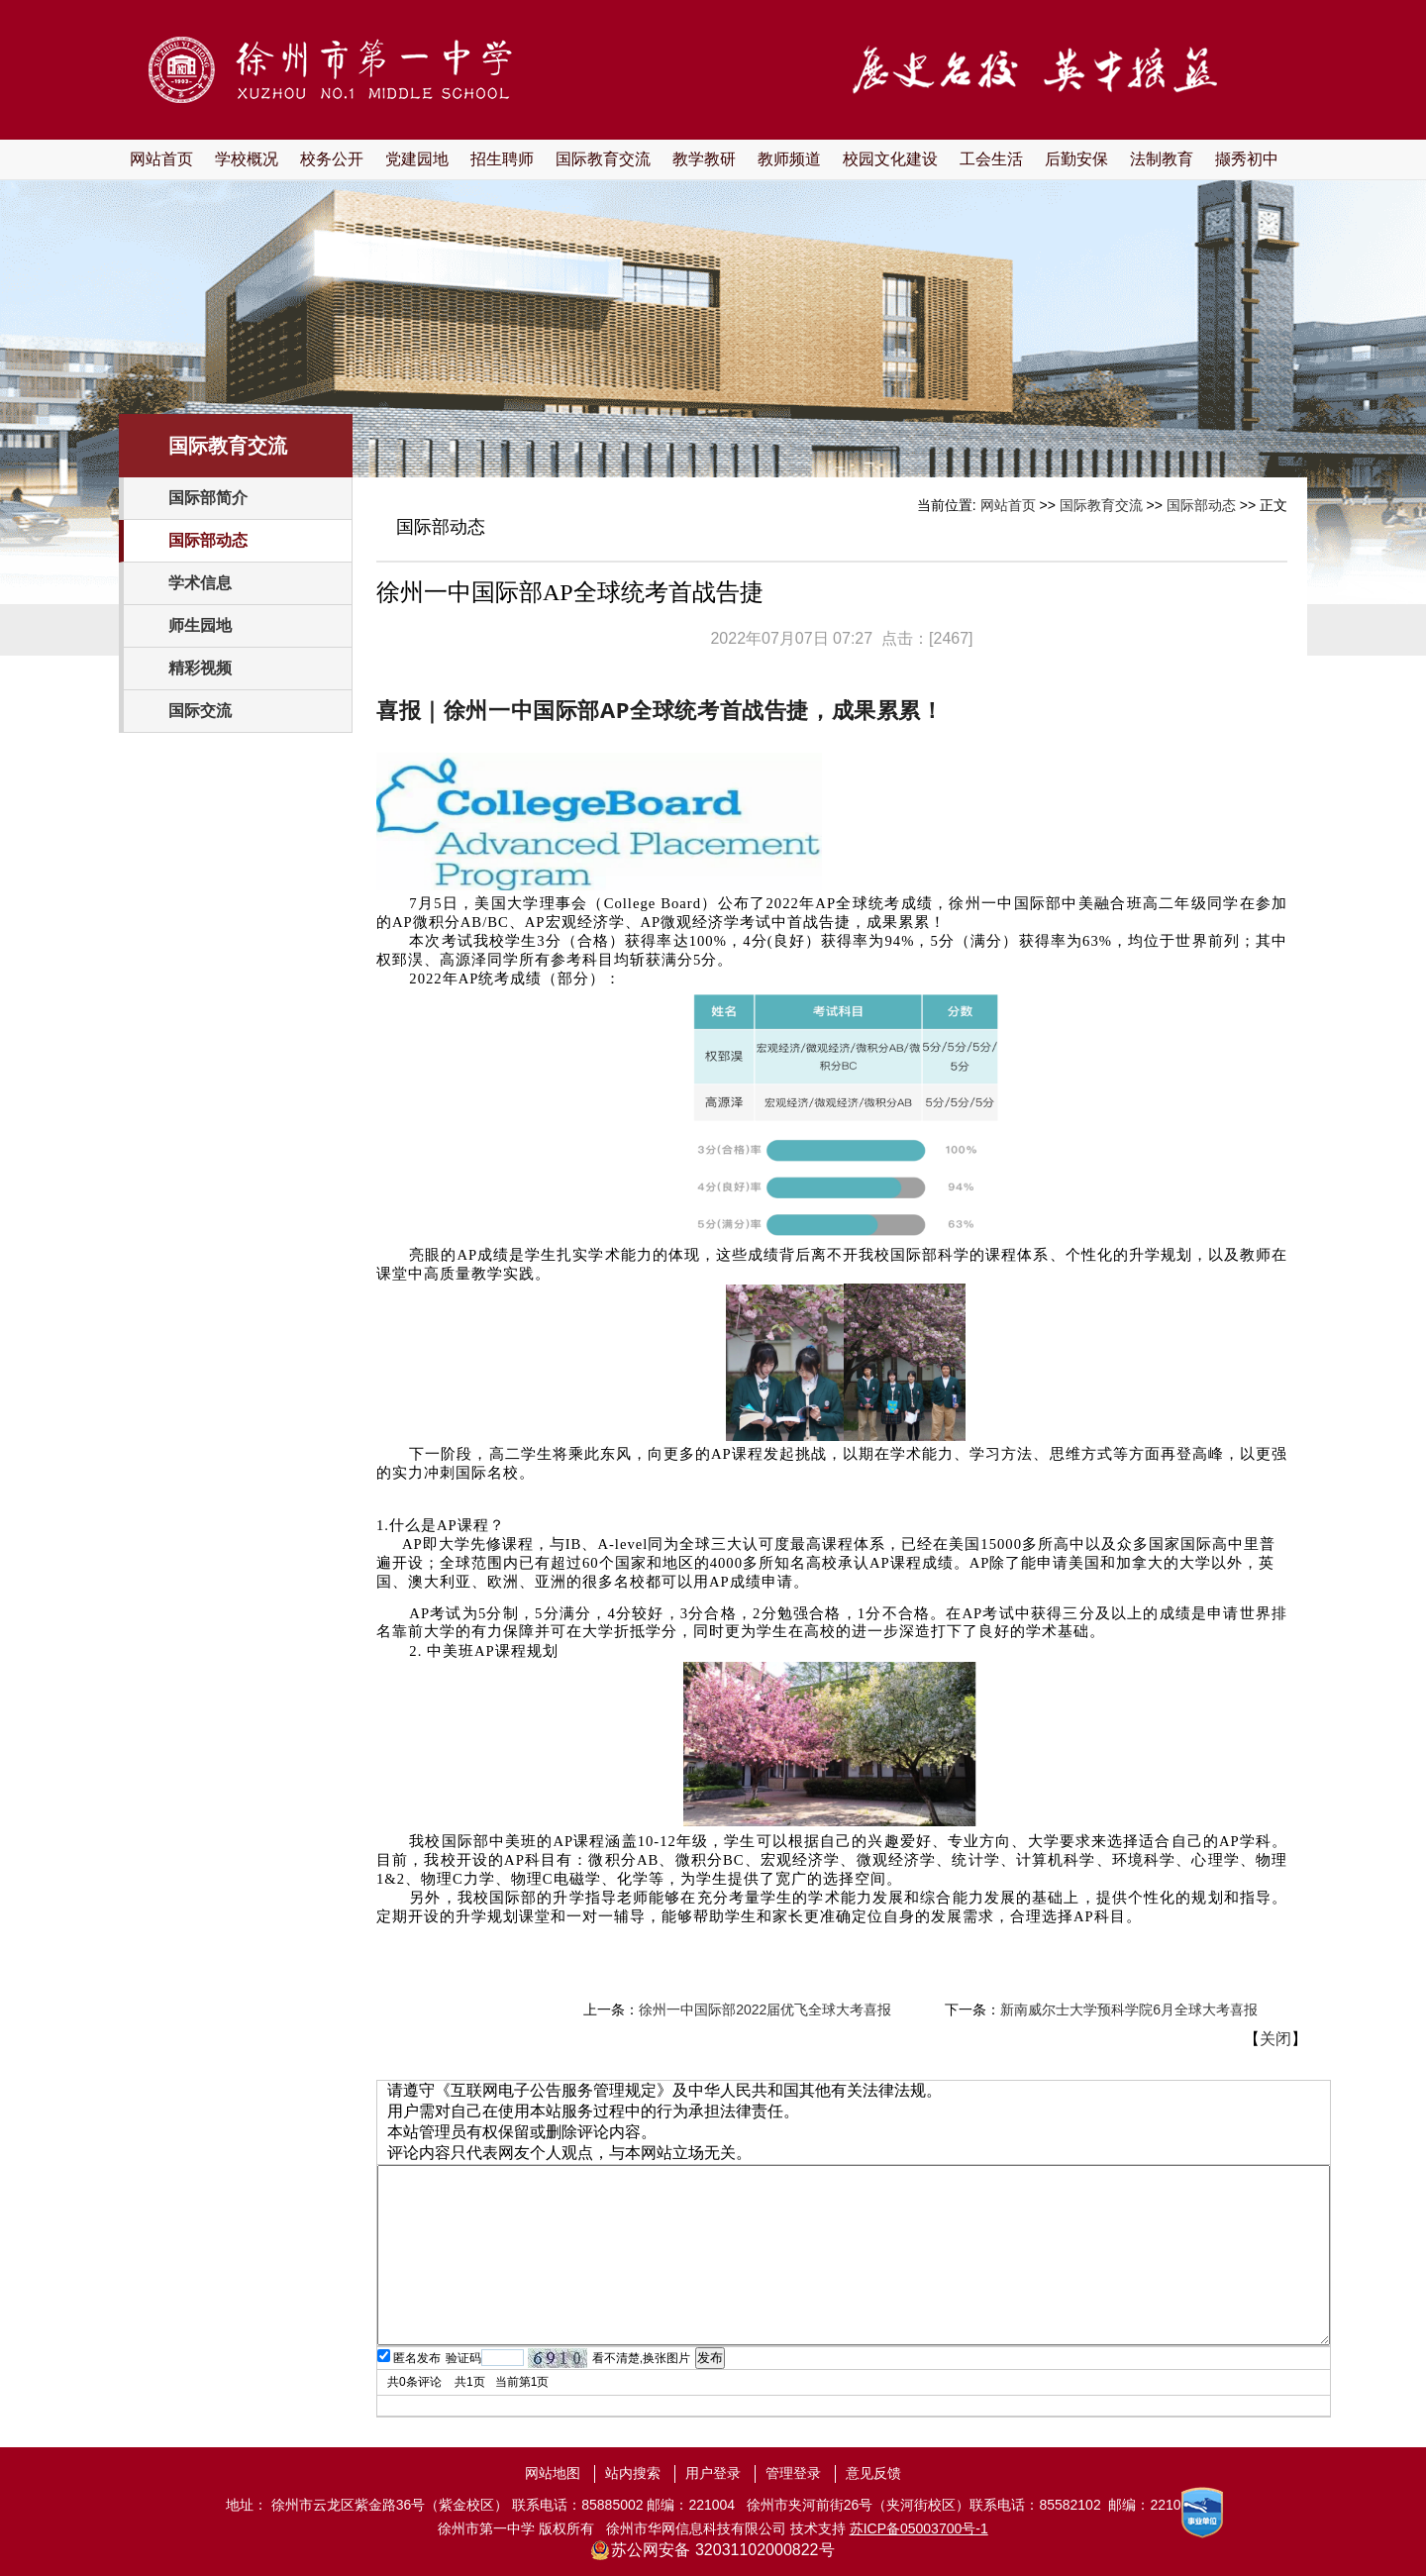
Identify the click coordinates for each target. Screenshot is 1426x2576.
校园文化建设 (890, 159)
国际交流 (200, 710)
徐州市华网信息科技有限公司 (696, 2528)
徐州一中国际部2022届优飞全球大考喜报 (765, 2009)
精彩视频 (200, 668)
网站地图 (552, 2473)
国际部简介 (208, 497)
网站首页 (161, 159)
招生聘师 (502, 159)
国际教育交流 (603, 159)
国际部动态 (208, 540)
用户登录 (713, 2473)
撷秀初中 (1246, 159)
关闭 (1275, 2038)
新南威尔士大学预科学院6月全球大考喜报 (1129, 2009)
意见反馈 (873, 2473)
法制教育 (1161, 159)
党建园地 (417, 159)
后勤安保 (1076, 159)
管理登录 (793, 2473)
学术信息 (200, 582)
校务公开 (331, 159)
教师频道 (789, 159)
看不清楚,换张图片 (641, 2358)
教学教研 (704, 159)
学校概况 (246, 159)
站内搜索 (633, 2473)
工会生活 (991, 159)
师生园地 (200, 625)
